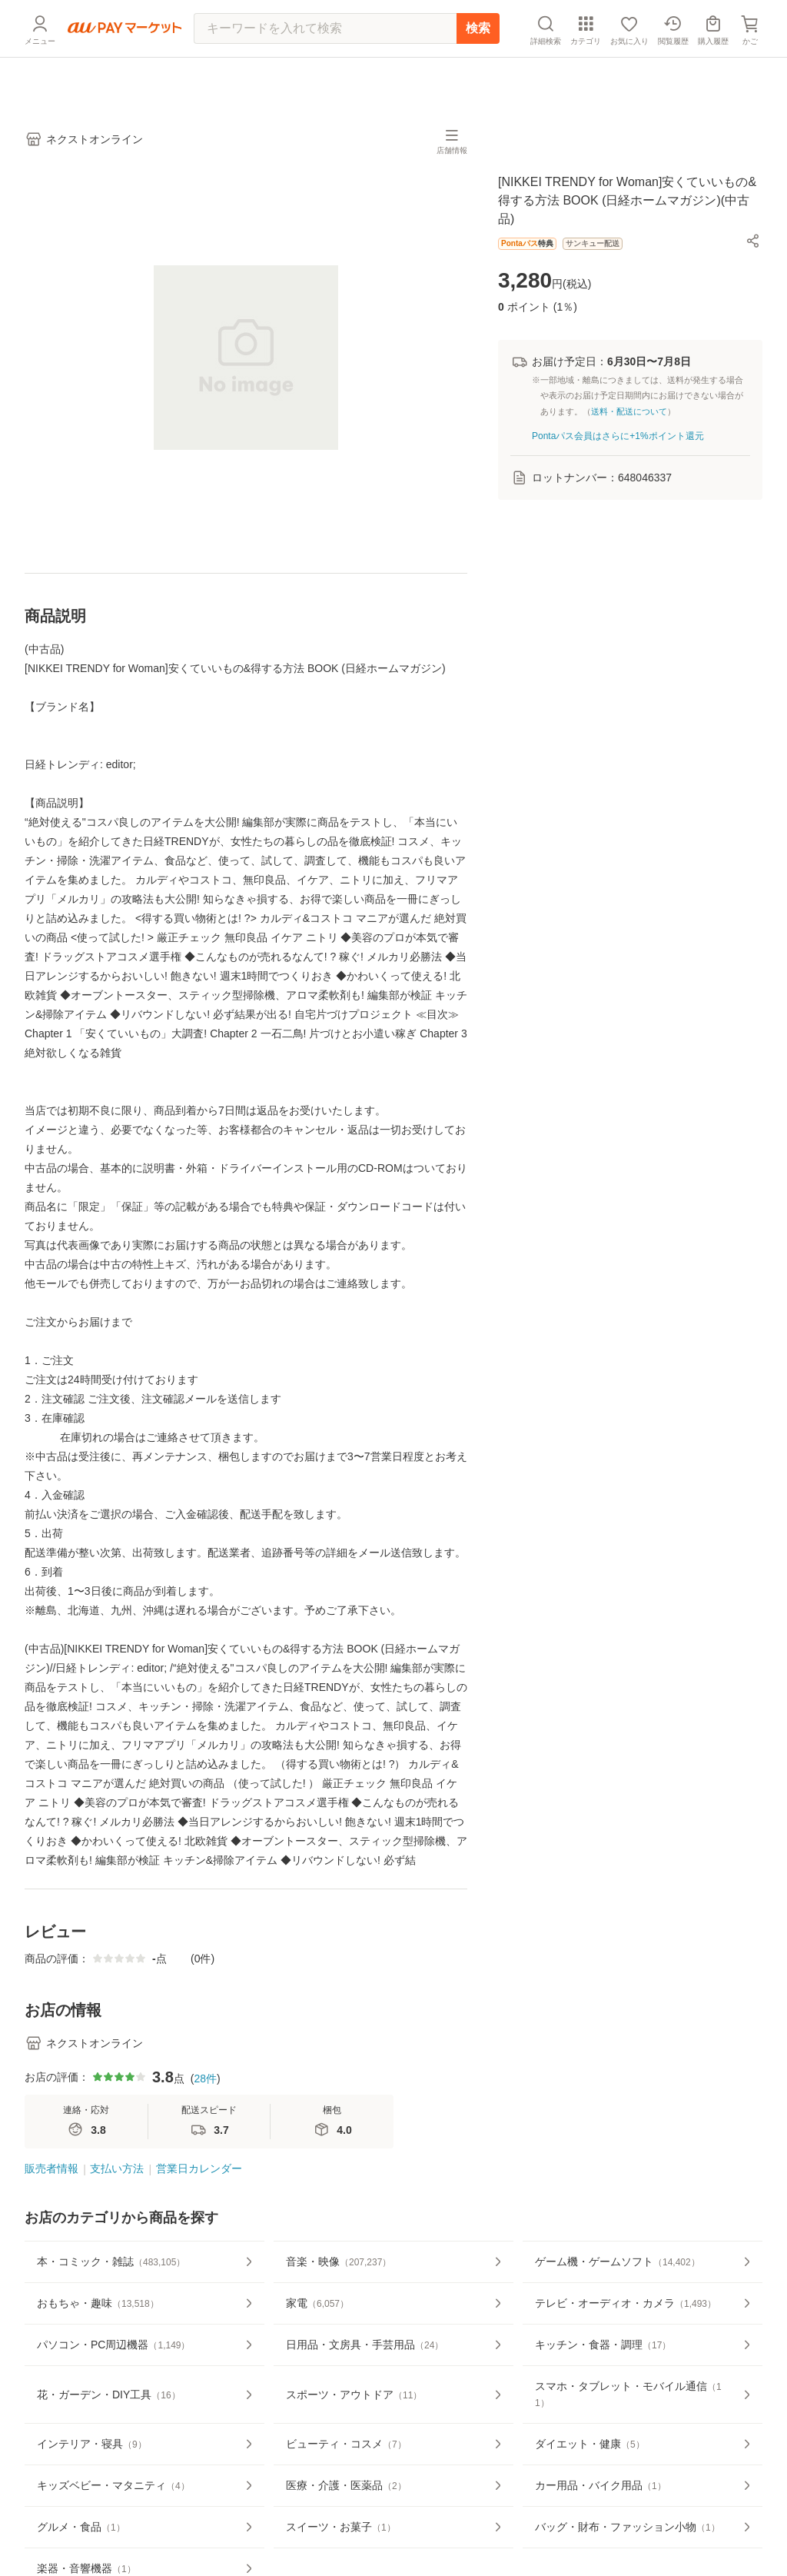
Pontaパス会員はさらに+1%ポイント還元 (618, 436)
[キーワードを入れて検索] (325, 65)
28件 (205, 2078)
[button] (753, 240)
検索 (478, 65)
